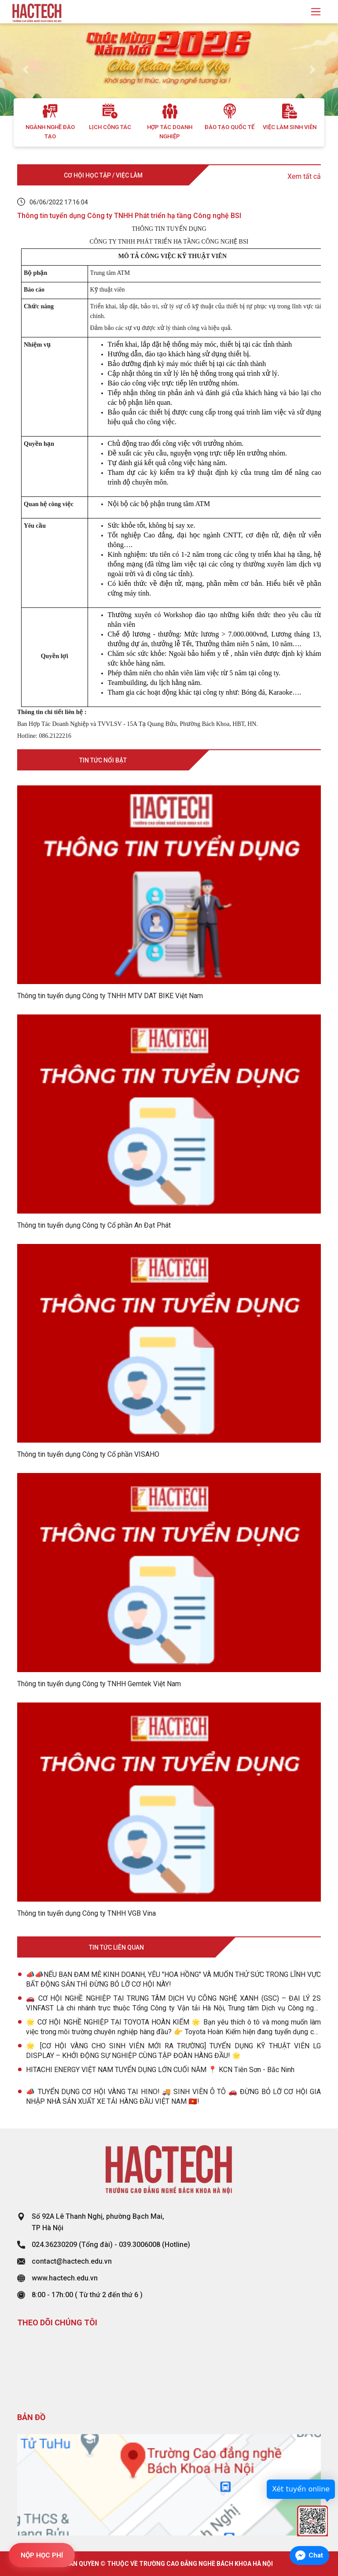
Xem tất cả (304, 176)
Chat (316, 2555)
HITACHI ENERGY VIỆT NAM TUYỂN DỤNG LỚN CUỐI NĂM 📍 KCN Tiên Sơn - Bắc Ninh (160, 2069)
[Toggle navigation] (315, 12)
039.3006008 (139, 2244)
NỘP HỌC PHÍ (42, 2555)
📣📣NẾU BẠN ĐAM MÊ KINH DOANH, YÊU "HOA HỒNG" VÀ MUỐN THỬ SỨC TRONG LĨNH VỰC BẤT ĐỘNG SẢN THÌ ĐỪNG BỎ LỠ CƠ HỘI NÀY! (173, 1979)
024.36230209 (54, 2244)
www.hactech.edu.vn (65, 2278)
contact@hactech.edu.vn (72, 2261)
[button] (25, 69)
